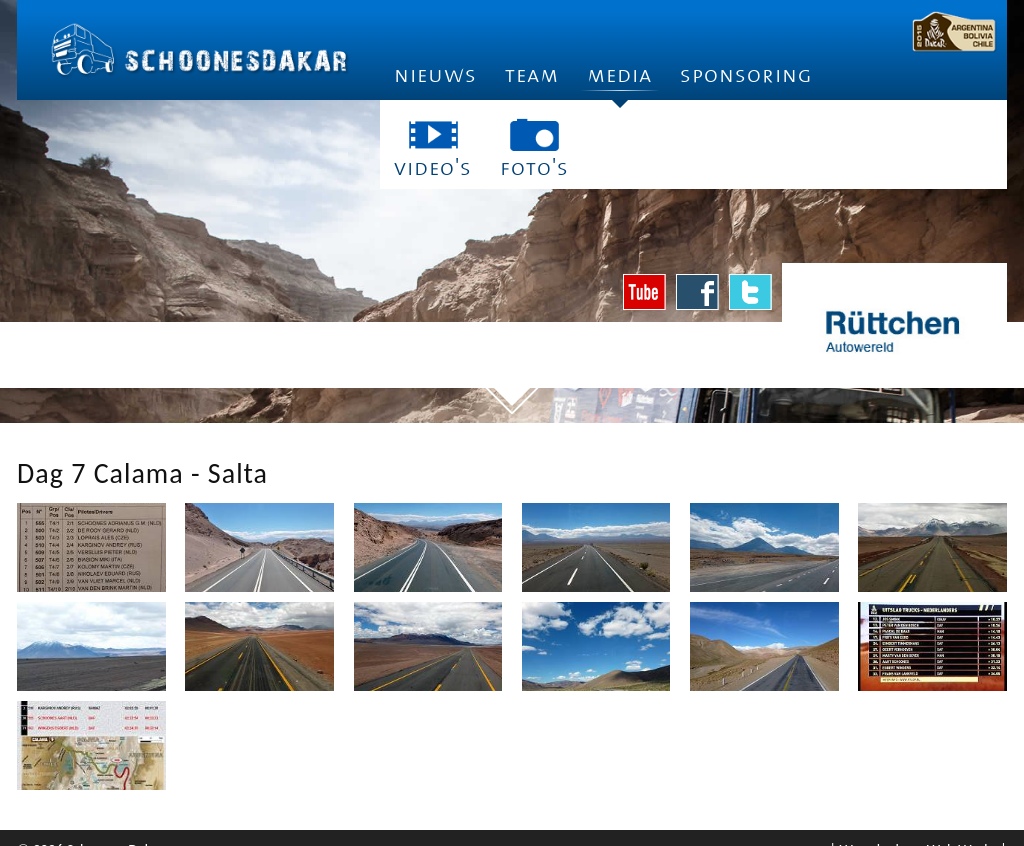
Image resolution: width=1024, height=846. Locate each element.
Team (532, 75)
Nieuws (435, 75)
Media (619, 82)
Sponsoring (746, 75)
